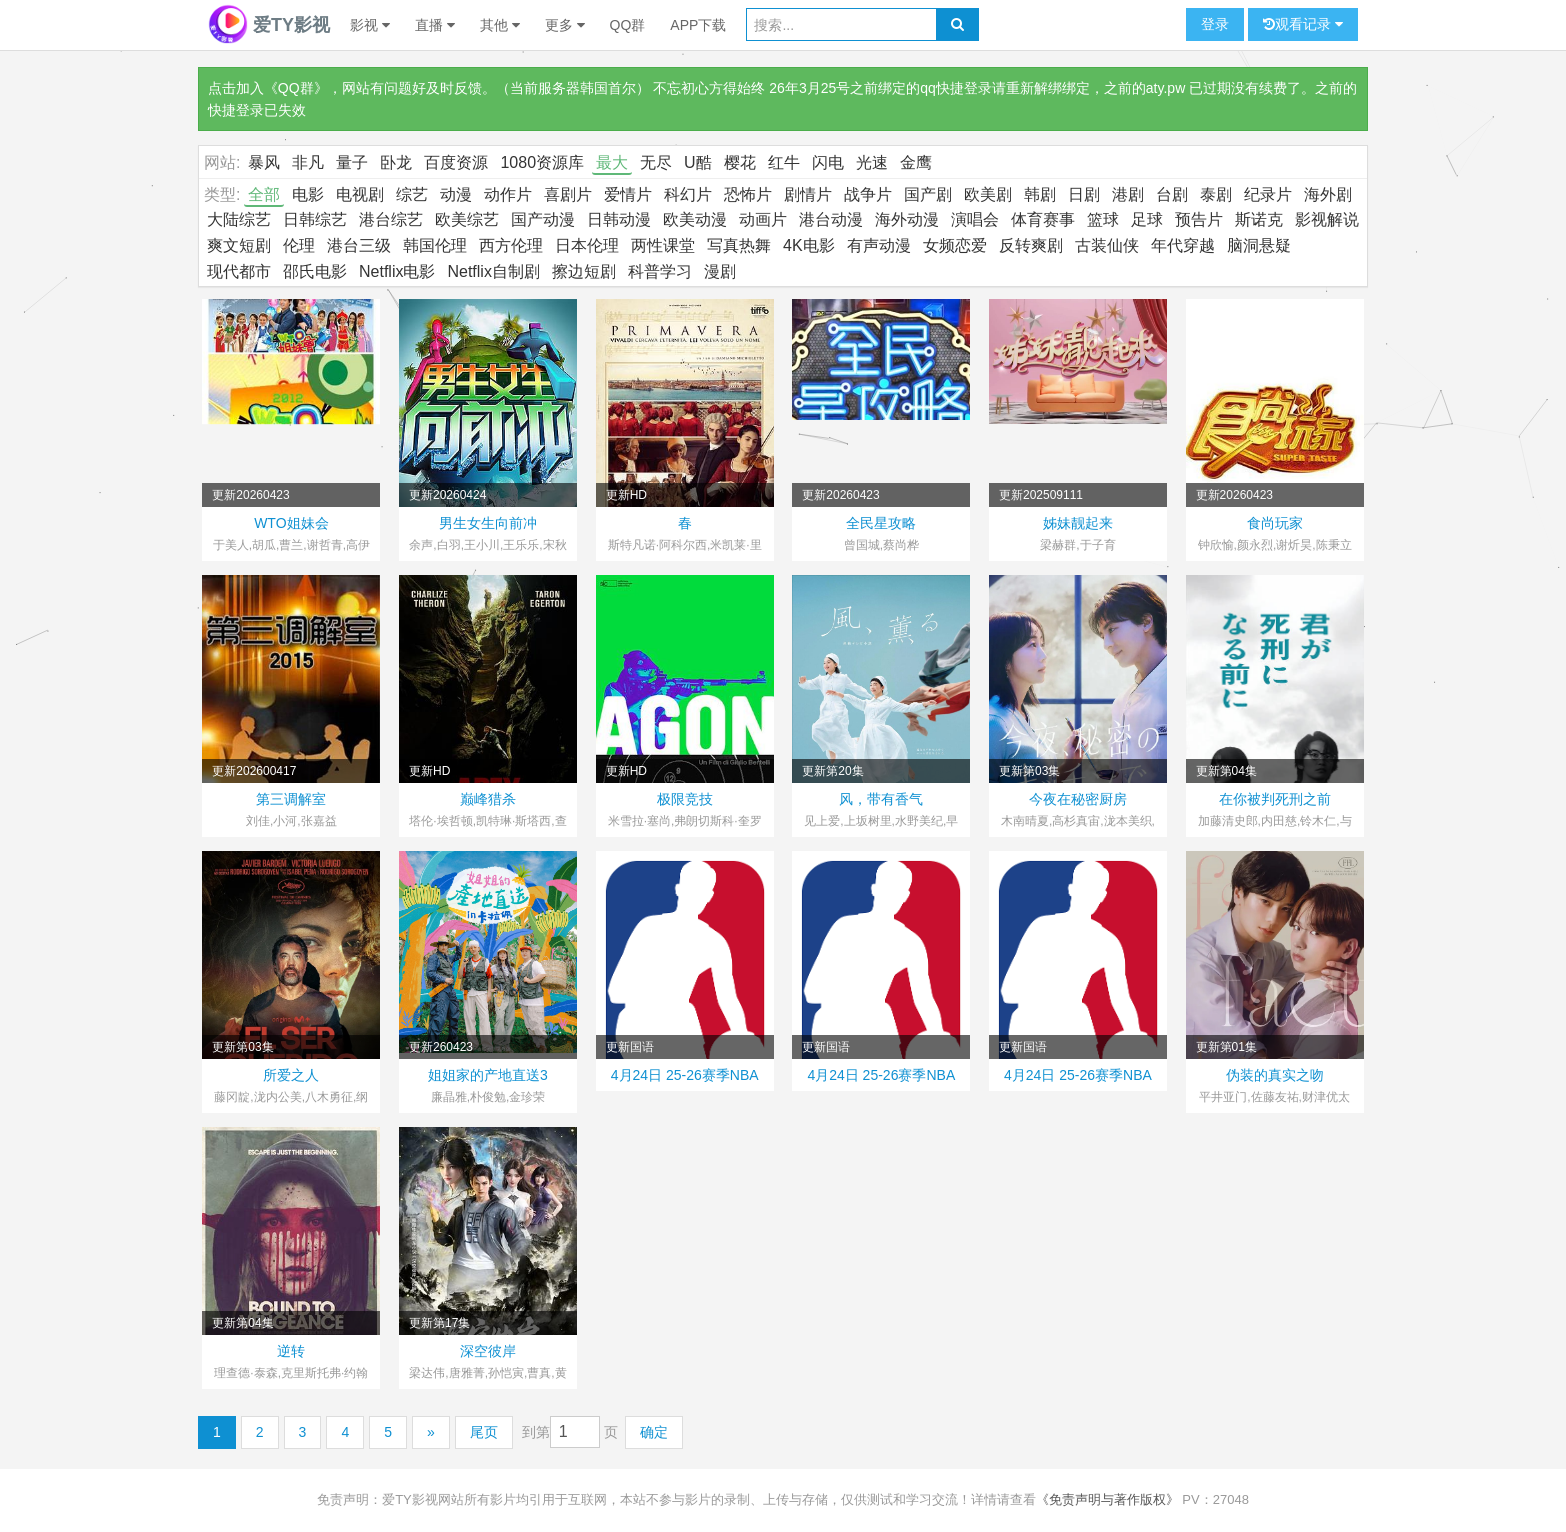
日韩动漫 (619, 219)
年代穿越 (1183, 245)
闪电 (828, 162)
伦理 (299, 245)
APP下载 (698, 25)
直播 (435, 25)
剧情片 (808, 194)
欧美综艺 (467, 219)
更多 (565, 25)
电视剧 (360, 194)
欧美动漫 (695, 219)
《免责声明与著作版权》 (1107, 1499)
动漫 (456, 194)
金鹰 (916, 162)
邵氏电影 (315, 271)
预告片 (1199, 219)
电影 (308, 194)
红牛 (784, 162)
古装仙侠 (1107, 245)
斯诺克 (1259, 219)
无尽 (656, 162)
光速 (872, 162)
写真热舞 (739, 245)
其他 (500, 25)
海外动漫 (907, 219)
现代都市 (239, 271)
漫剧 (720, 271)
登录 (1215, 24)
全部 (264, 194)
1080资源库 (542, 162)
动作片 (508, 194)
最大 (612, 162)
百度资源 (456, 162)
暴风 (264, 162)
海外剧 (1328, 194)
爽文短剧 (239, 245)
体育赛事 (1043, 219)
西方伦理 (511, 245)
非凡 (308, 162)
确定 (654, 1432)
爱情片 (628, 194)
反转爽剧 (1031, 245)
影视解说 (1327, 219)
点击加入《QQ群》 (268, 88)
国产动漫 (543, 219)
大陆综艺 (239, 219)
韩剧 (1040, 194)
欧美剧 (988, 194)
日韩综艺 (315, 219)
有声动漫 (879, 245)
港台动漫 (831, 219)
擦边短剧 (584, 271)
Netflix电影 (397, 271)
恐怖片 (748, 194)
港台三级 (359, 245)
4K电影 (809, 245)
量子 (352, 162)
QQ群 (628, 25)
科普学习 (660, 271)
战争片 (868, 194)
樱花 (740, 162)
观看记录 (1303, 24)
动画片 (763, 219)
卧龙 (396, 162)
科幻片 (688, 194)
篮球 (1103, 219)
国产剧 (928, 194)
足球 (1147, 219)
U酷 (698, 162)
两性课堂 (663, 245)
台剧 (1172, 194)
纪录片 (1268, 194)
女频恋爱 (955, 245)
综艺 (412, 194)
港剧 (1128, 194)
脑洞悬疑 (1259, 245)
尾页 (484, 1432)
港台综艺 (391, 219)
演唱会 (975, 219)
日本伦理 (587, 245)
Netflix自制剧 (493, 271)
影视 (370, 25)
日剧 (1084, 194)
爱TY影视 (269, 25)
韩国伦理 (435, 245)
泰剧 (1216, 194)
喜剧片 (568, 194)
